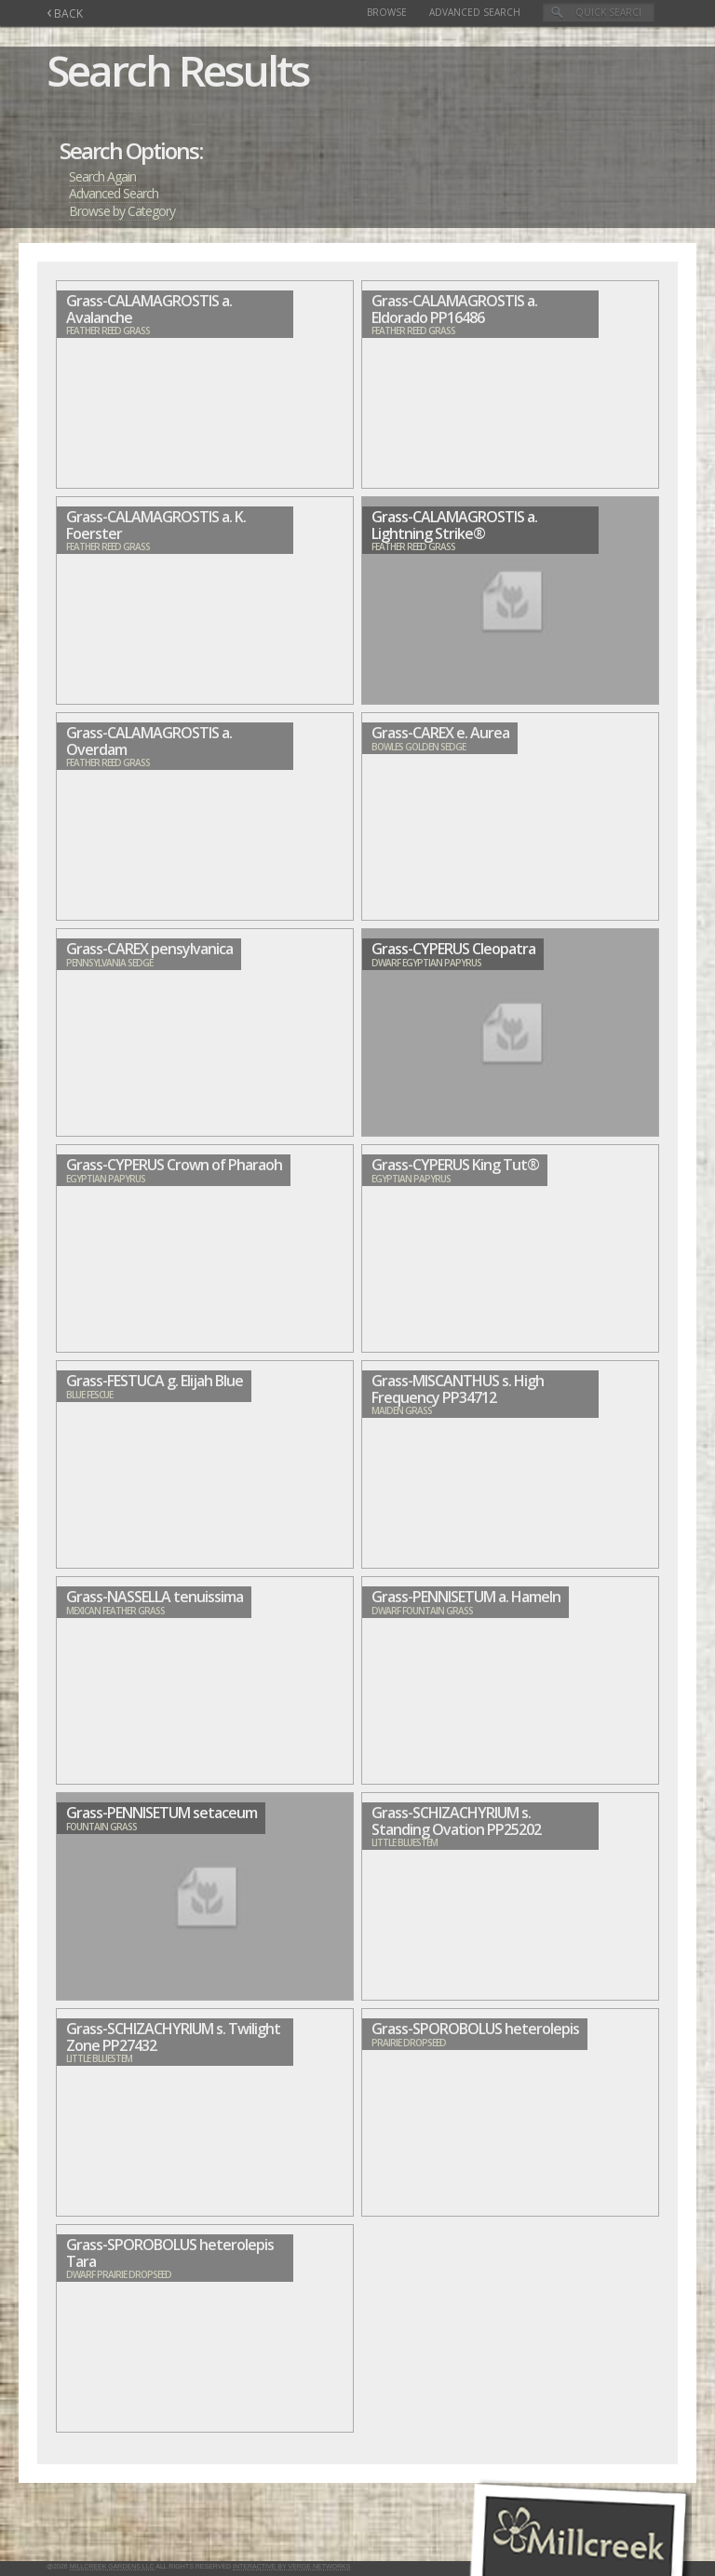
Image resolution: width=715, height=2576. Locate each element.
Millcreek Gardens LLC (112, 2566)
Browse (387, 12)
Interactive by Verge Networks (291, 2566)
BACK (65, 13)
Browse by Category (122, 211)
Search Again (102, 176)
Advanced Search (474, 12)
